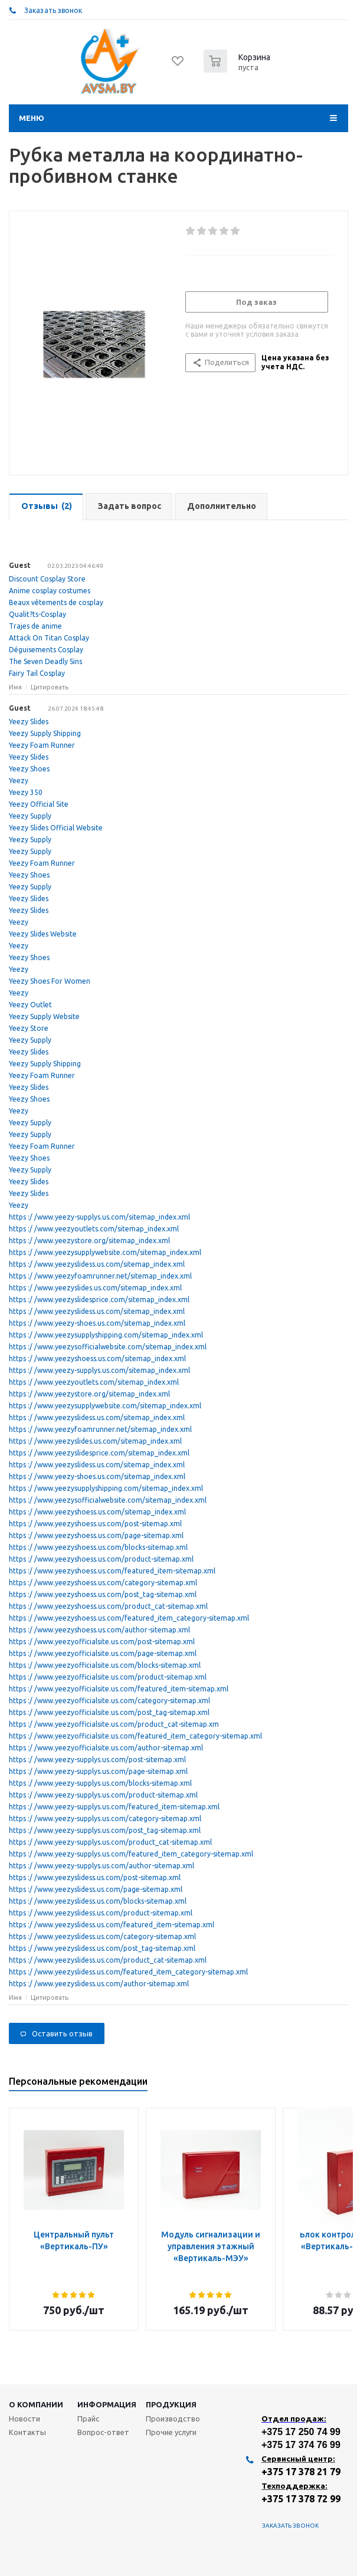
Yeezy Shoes (29, 769)
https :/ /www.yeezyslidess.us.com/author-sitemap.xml (99, 1983)
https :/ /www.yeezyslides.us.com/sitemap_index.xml (95, 1288)
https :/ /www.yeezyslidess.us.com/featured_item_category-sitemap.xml (128, 1972)
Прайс (88, 2418)
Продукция (171, 2404)
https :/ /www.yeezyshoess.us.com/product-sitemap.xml (101, 1559)
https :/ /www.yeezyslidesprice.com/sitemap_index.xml (99, 1299)
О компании (36, 2404)
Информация (106, 2404)
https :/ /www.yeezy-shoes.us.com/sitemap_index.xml (97, 1323)
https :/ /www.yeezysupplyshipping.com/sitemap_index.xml (106, 1335)
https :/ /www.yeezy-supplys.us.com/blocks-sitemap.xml (100, 1783)
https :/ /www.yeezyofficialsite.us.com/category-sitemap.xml (109, 1700)
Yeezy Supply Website (44, 1016)
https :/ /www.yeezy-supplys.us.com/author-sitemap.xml (101, 1865)
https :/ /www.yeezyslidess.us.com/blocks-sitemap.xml (97, 1901)
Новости (24, 2418)
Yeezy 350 (25, 792)
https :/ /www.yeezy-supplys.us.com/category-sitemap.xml (105, 1818)
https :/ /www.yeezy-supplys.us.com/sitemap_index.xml (99, 1217)
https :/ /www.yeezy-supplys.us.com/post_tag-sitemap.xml (105, 1830)
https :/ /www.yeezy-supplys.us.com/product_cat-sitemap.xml (110, 1842)
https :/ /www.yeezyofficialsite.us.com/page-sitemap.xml (102, 1653)
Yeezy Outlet (30, 1004)
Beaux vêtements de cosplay (56, 602)
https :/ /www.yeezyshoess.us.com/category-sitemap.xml (103, 1582)
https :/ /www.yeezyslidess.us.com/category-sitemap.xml (102, 1936)
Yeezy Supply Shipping (45, 733)
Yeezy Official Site (38, 804)
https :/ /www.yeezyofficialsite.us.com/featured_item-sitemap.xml (118, 1689)
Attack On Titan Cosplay (49, 638)
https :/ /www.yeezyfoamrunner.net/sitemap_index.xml (100, 1276)
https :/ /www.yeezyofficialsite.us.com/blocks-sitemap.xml (105, 1665)
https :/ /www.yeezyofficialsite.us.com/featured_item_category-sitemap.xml (135, 1736)
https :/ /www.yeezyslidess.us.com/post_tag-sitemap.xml (102, 1948)
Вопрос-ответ (103, 2432)
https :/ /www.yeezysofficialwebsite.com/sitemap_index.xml (108, 1347)
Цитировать (49, 687)
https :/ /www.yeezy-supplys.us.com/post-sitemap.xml (97, 1759)
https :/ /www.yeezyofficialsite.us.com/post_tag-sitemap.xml (109, 1712)
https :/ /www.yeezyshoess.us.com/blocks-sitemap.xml (98, 1547)
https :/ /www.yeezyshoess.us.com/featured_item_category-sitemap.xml (129, 1618)
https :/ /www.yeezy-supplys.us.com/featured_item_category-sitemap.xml (131, 1854)
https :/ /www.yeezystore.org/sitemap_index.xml (89, 1240)
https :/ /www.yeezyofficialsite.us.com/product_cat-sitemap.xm (114, 1724)
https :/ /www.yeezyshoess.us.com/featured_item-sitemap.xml (112, 1571)
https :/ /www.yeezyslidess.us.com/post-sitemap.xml (95, 1877)
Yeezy (18, 780)
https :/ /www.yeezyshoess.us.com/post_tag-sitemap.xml (102, 1594)
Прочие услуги (171, 2432)
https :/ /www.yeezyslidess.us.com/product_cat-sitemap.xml (108, 1960)
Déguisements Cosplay (46, 649)
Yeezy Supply (30, 816)
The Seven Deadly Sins (45, 661)
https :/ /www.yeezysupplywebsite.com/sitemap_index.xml (105, 1252)
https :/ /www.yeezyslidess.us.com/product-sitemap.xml (100, 1913)
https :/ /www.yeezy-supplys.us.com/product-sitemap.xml (103, 1795)
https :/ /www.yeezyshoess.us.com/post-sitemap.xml (95, 1523)
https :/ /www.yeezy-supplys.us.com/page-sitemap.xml (98, 1771)
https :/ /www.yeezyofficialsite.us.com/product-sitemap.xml (108, 1677)
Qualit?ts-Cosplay (37, 614)
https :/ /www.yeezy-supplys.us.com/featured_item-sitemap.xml (114, 1807)
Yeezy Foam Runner (42, 745)
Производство (173, 2418)
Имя (15, 687)
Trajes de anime (35, 626)
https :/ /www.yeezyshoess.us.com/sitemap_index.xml (97, 1358)
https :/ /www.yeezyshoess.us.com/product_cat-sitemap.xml (108, 1606)
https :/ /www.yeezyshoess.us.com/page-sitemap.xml (96, 1535)
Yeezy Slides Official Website (56, 828)
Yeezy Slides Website (43, 934)
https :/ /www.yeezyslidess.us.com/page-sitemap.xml (95, 1889)
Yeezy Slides (28, 721)
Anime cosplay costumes (49, 590)
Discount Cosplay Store (47, 579)
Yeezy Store (28, 1028)
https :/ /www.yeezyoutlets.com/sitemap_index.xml (94, 1229)
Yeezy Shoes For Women (49, 981)
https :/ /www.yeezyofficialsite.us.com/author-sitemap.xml (106, 1748)
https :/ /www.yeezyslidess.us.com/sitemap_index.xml (97, 1264)
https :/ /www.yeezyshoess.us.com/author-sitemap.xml (99, 1630)
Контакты (27, 2432)
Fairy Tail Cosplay (37, 673)
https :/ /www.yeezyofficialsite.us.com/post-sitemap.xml (102, 1641)
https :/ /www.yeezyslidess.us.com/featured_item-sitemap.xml (111, 1924)
